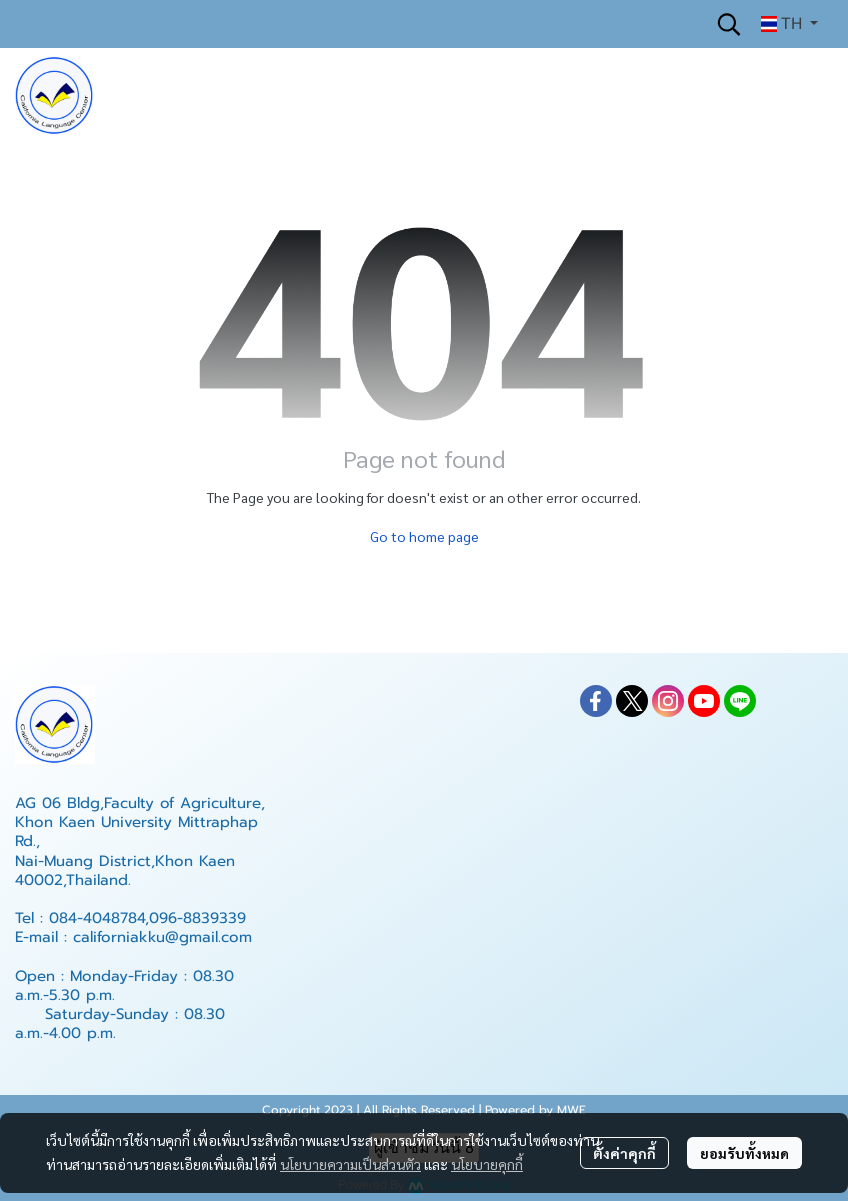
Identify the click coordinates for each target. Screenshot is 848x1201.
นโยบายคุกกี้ (487, 1164)
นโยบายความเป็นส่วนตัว (350, 1164)
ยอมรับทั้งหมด (744, 1153)
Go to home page (424, 536)
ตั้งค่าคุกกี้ (624, 1153)
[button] (729, 24)
